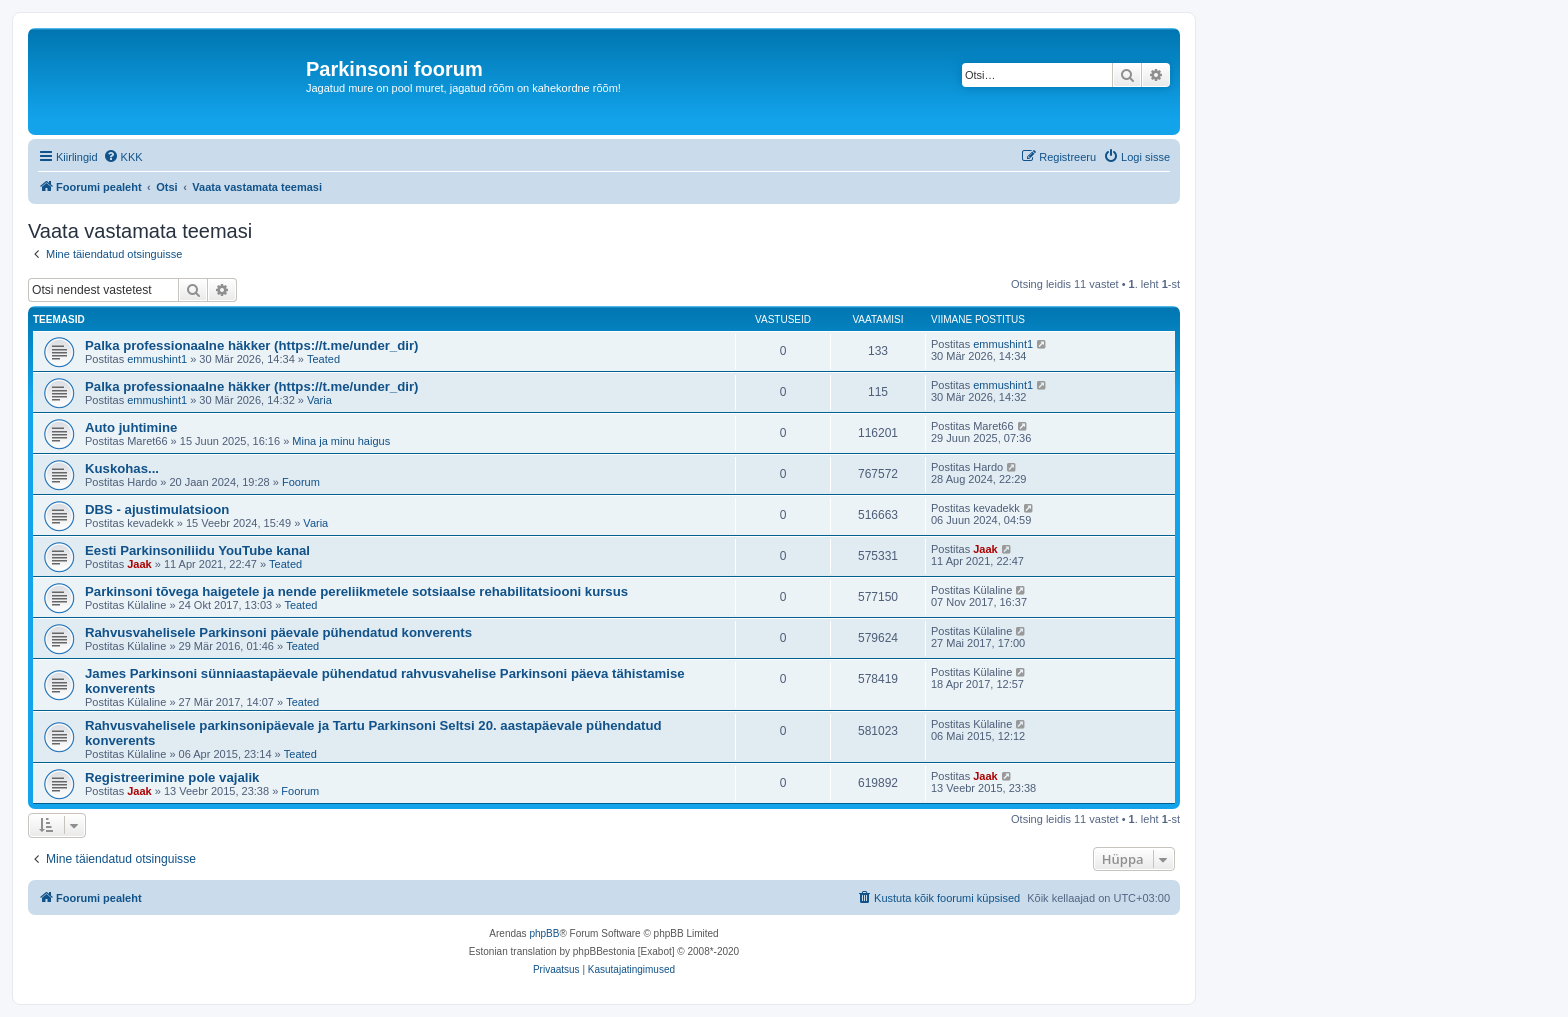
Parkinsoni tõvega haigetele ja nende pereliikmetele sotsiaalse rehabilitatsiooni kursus (356, 591)
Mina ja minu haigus (341, 441)
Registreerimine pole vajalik (172, 777)
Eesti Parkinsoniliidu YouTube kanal (197, 550)
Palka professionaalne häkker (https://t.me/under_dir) (251, 345)
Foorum (301, 482)
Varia (319, 400)
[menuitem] (123, 157)
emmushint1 (157, 359)
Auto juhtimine (131, 427)
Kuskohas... (122, 468)
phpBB (544, 933)
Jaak (139, 564)
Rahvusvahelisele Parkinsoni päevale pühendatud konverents (278, 632)
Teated (323, 359)
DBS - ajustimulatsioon (157, 509)
